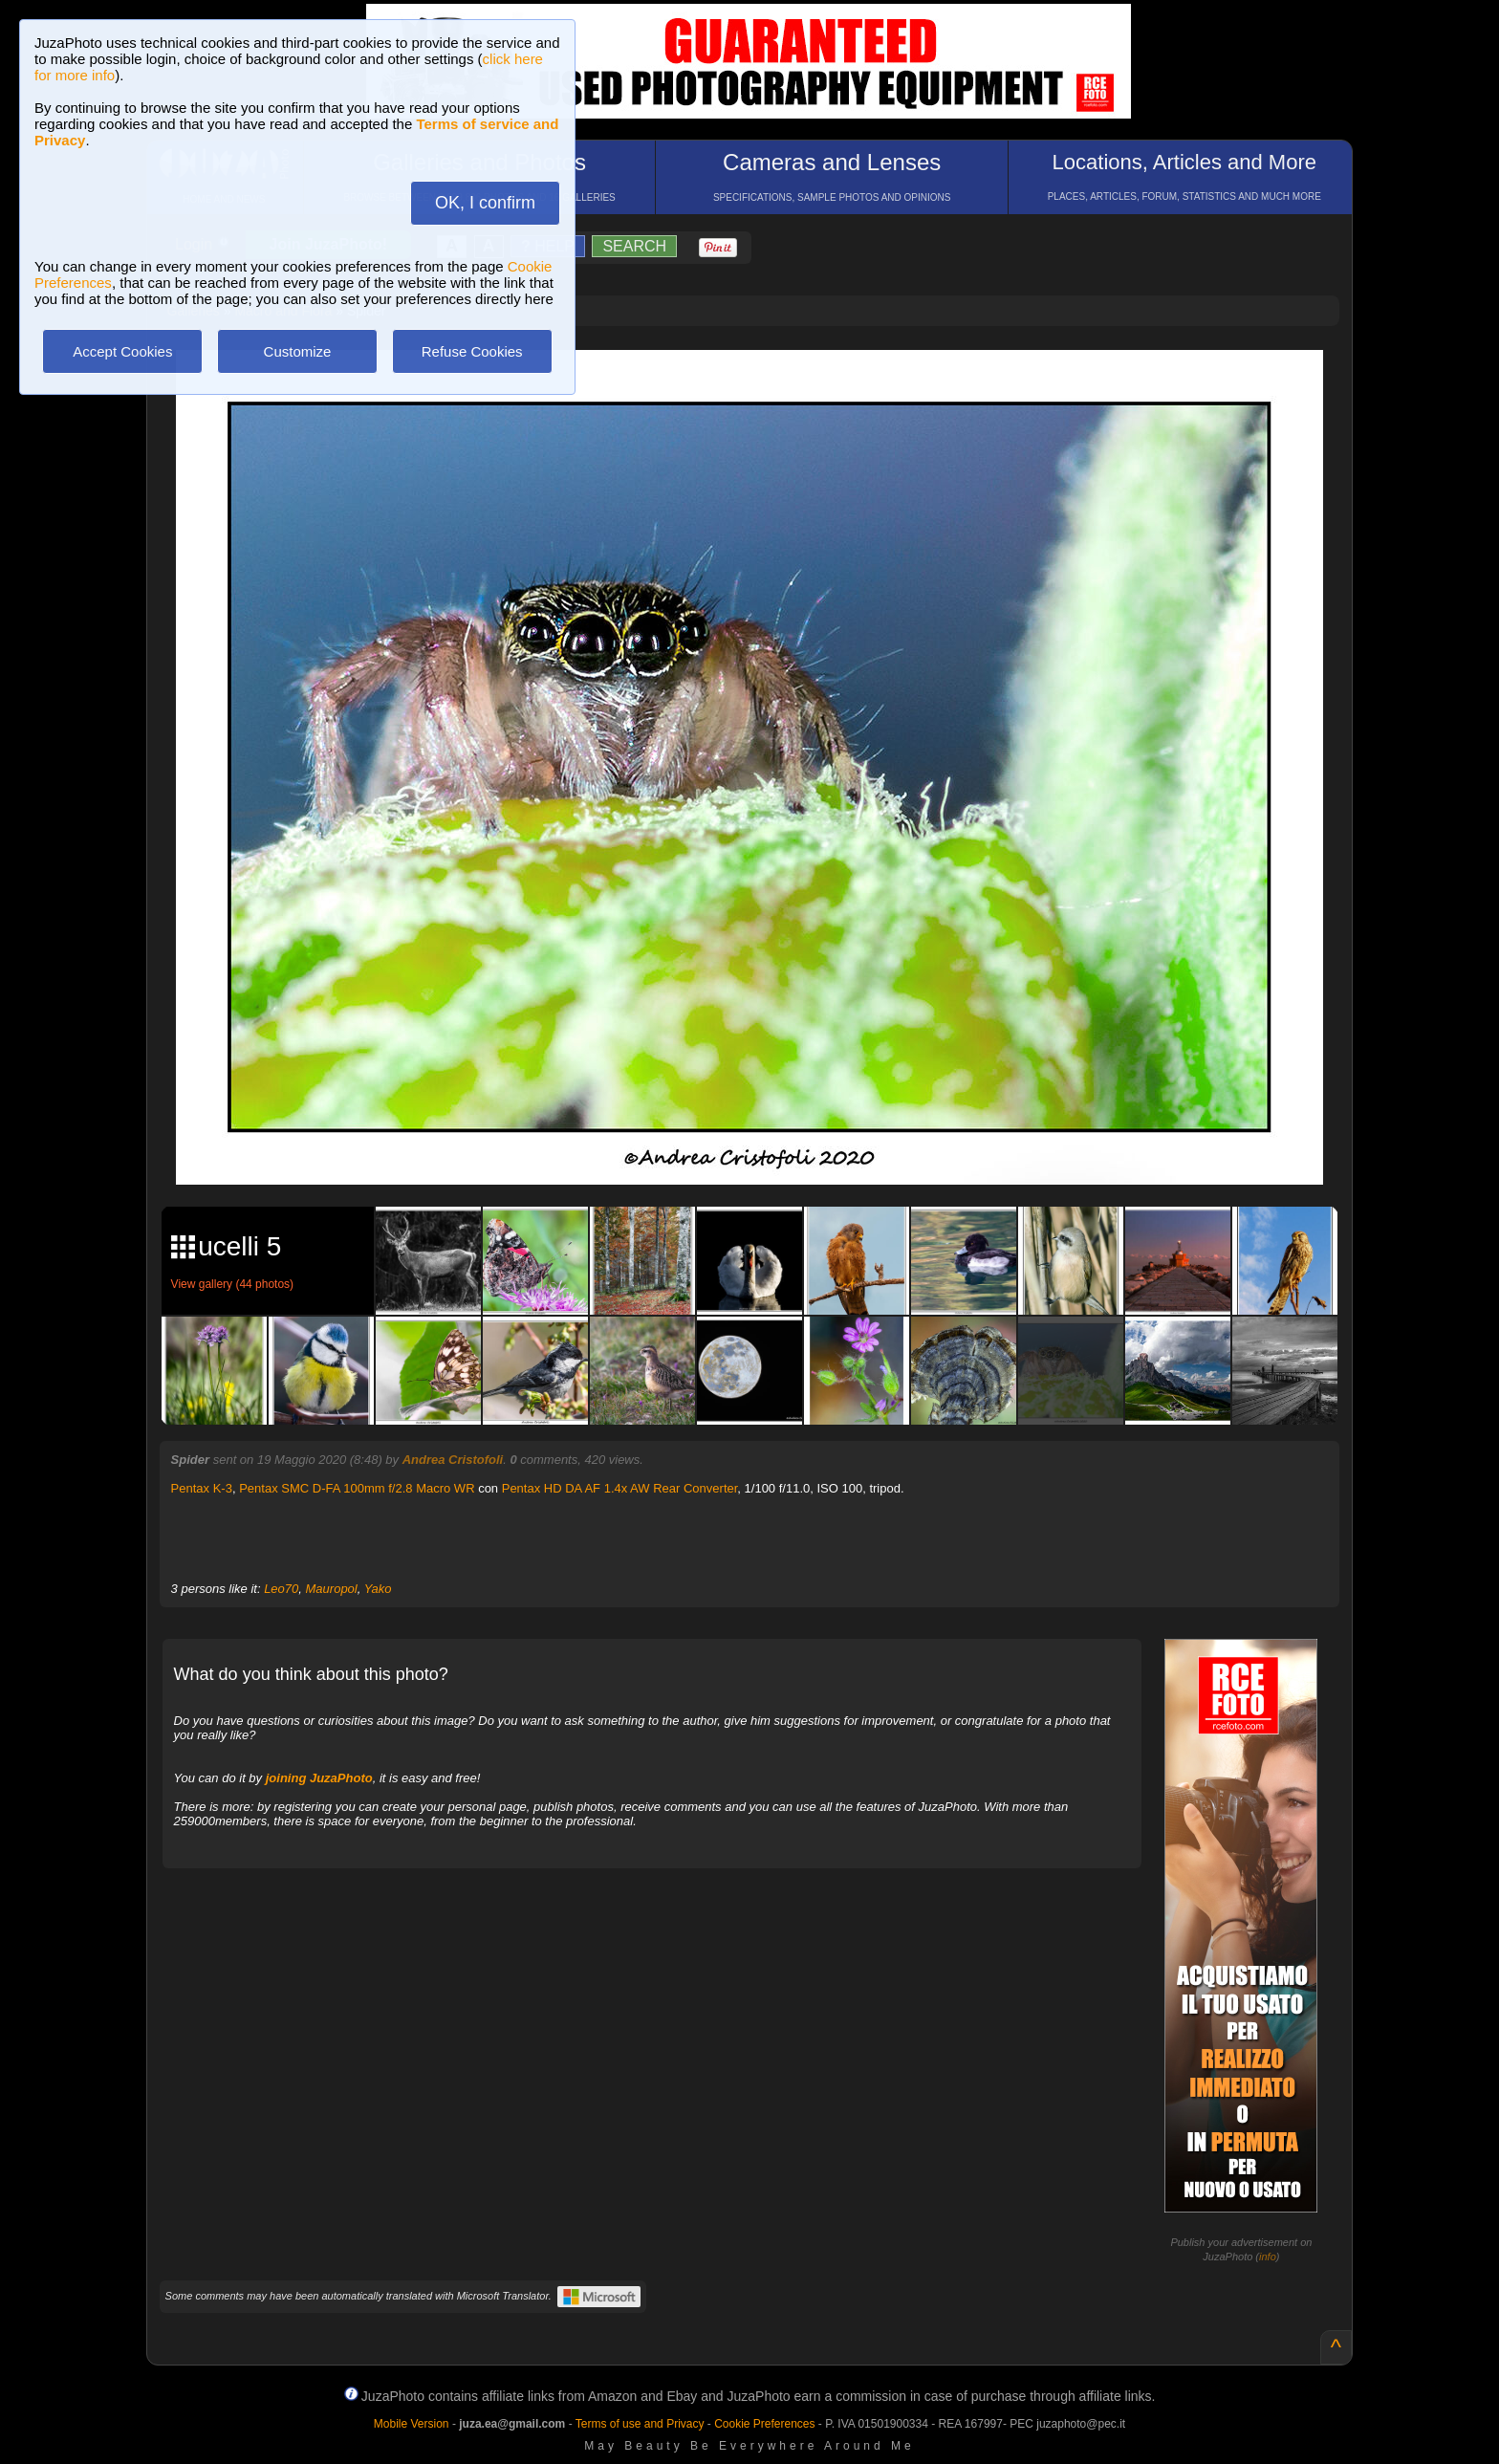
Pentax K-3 (201, 1488)
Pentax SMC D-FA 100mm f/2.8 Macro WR (356, 1488)
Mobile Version (411, 2424)
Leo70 (281, 1588)
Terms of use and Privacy (640, 2424)
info (1267, 2256)
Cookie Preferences (764, 2424)
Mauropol (332, 1588)
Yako (378, 1588)
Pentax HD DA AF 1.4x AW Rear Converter (620, 1488)
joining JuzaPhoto (319, 1778)
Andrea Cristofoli (452, 1459)
